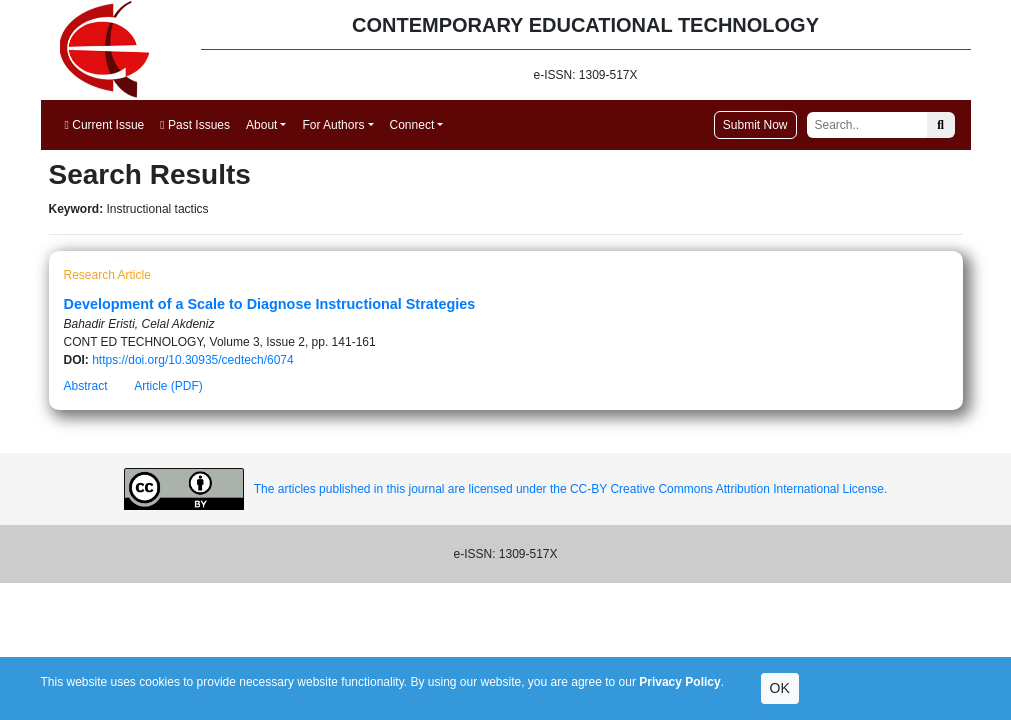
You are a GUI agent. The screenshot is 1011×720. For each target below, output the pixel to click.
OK (780, 688)
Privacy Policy (679, 682)
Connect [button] (412, 125)
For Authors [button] (333, 125)
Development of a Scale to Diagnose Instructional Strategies (270, 304)
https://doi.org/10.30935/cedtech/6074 (193, 360)
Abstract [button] (86, 386)
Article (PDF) (168, 386)
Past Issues (195, 125)
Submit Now (755, 125)
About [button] (261, 125)
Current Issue (105, 125)
